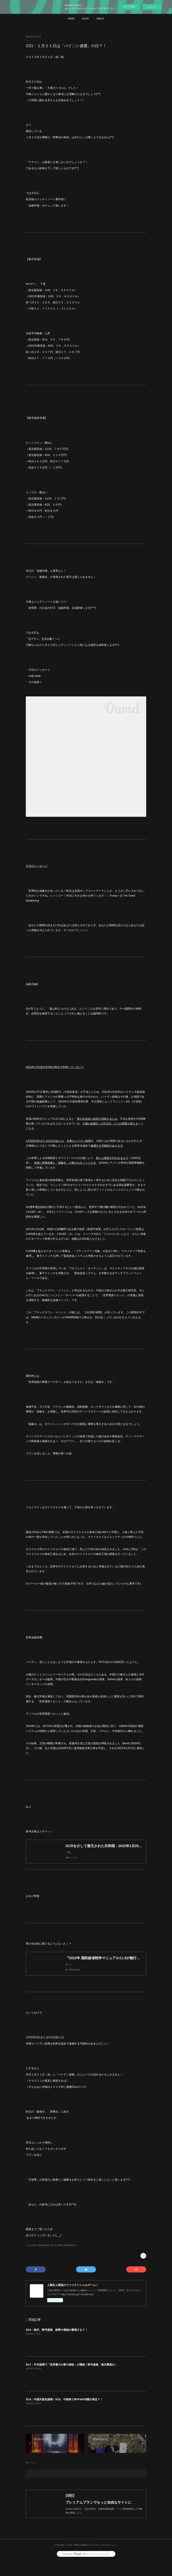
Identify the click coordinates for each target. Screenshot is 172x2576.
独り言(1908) (56, 2261)
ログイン (152, 6)
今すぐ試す (129, 6)
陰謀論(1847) (44, 2261)
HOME (71, 18)
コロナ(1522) (31, 2261)
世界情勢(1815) (69, 2261)
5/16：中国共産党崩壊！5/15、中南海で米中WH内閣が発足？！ (64, 2414)
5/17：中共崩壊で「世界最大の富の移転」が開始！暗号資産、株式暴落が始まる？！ (77, 2379)
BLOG (85, 18)
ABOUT (100, 18)
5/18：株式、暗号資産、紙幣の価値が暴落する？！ (57, 2345)
